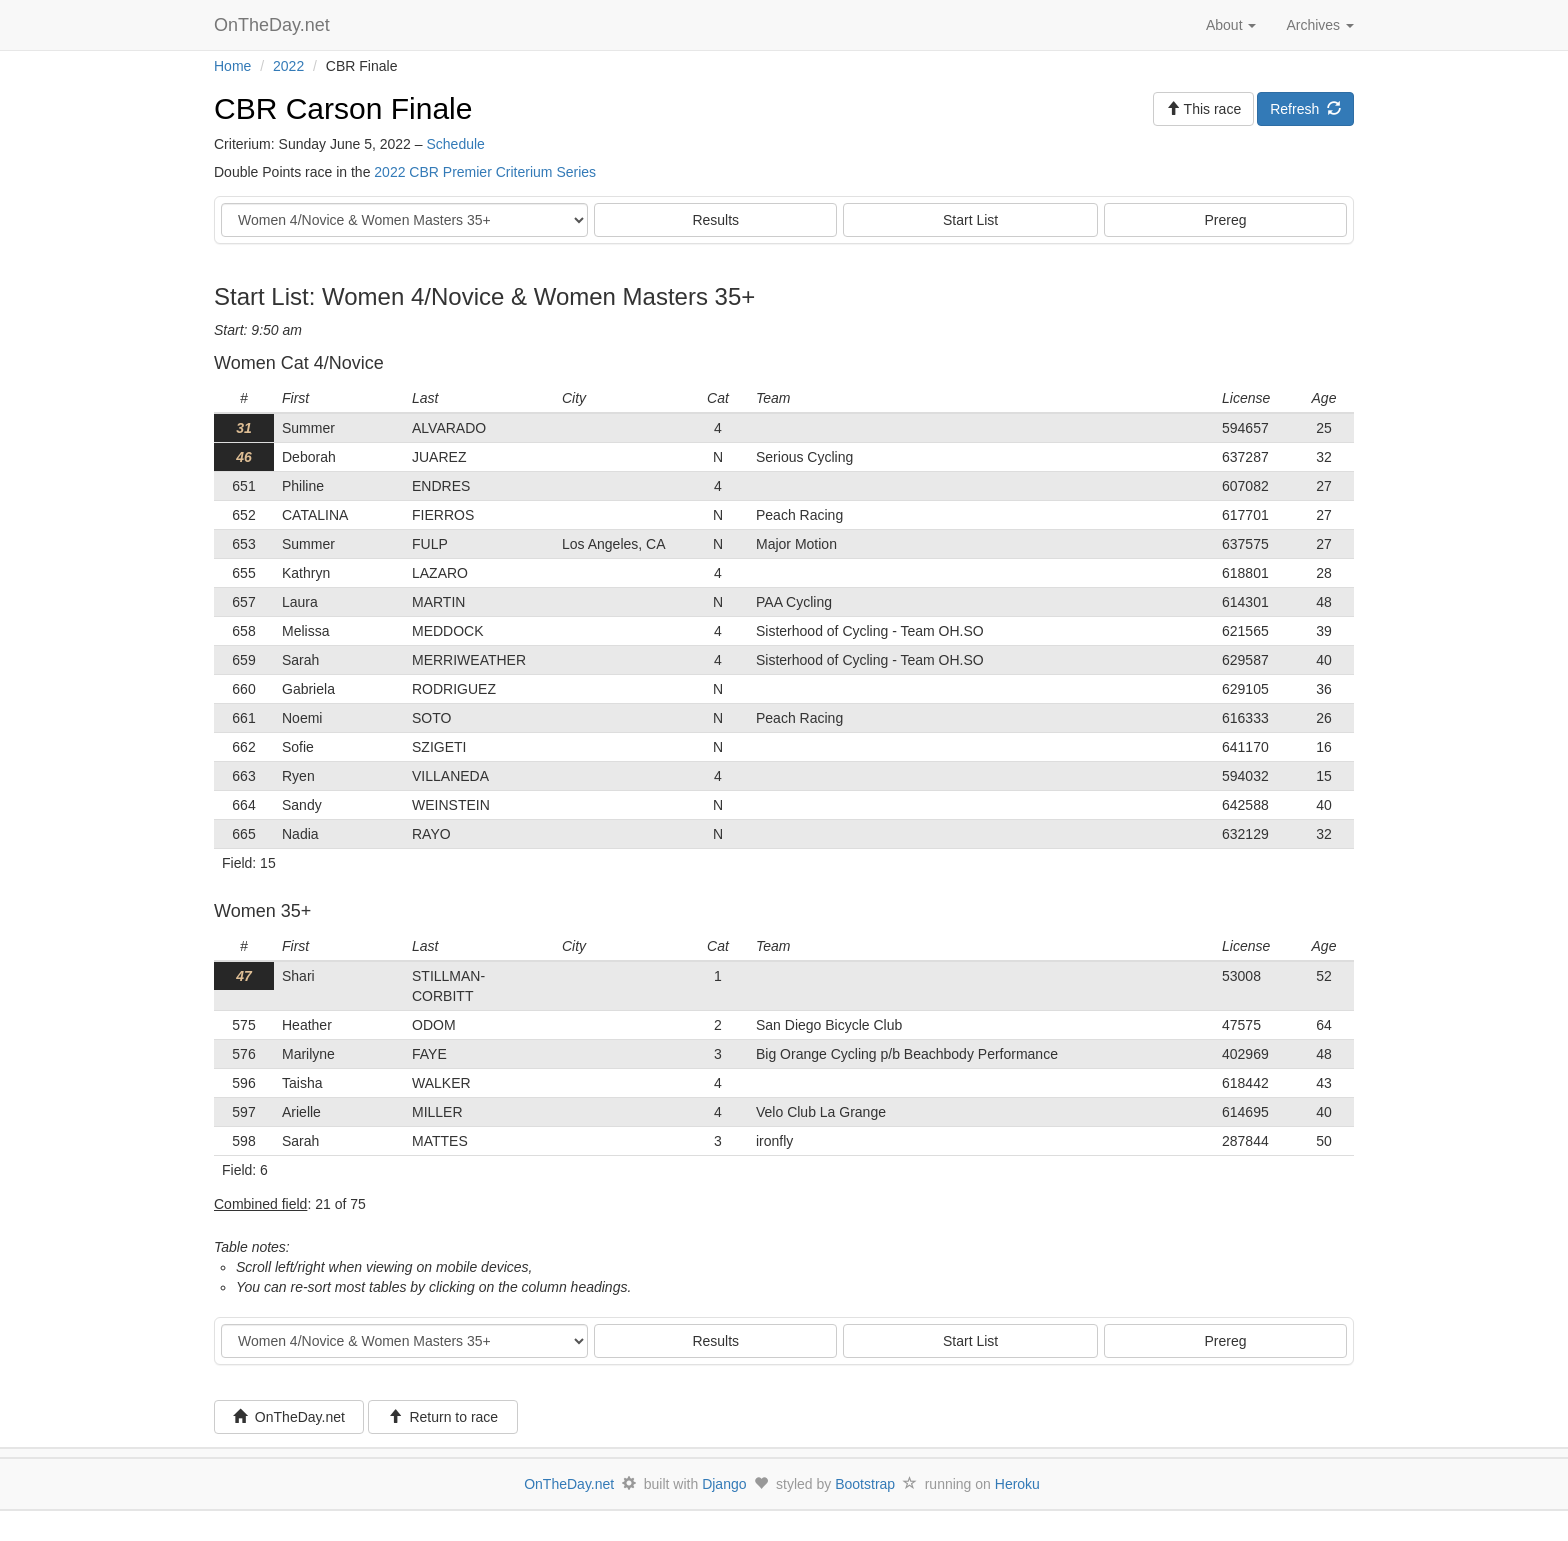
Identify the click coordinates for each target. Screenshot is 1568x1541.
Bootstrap (865, 1484)
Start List (970, 220)
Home (232, 66)
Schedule (455, 144)
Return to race (443, 1417)
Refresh (1305, 109)
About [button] (1231, 25)
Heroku (1017, 1484)
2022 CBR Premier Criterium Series (485, 172)
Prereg (1226, 220)
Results (715, 220)
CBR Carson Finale (343, 108)
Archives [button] (1320, 25)
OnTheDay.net (274, 25)
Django (724, 1484)
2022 (288, 66)
